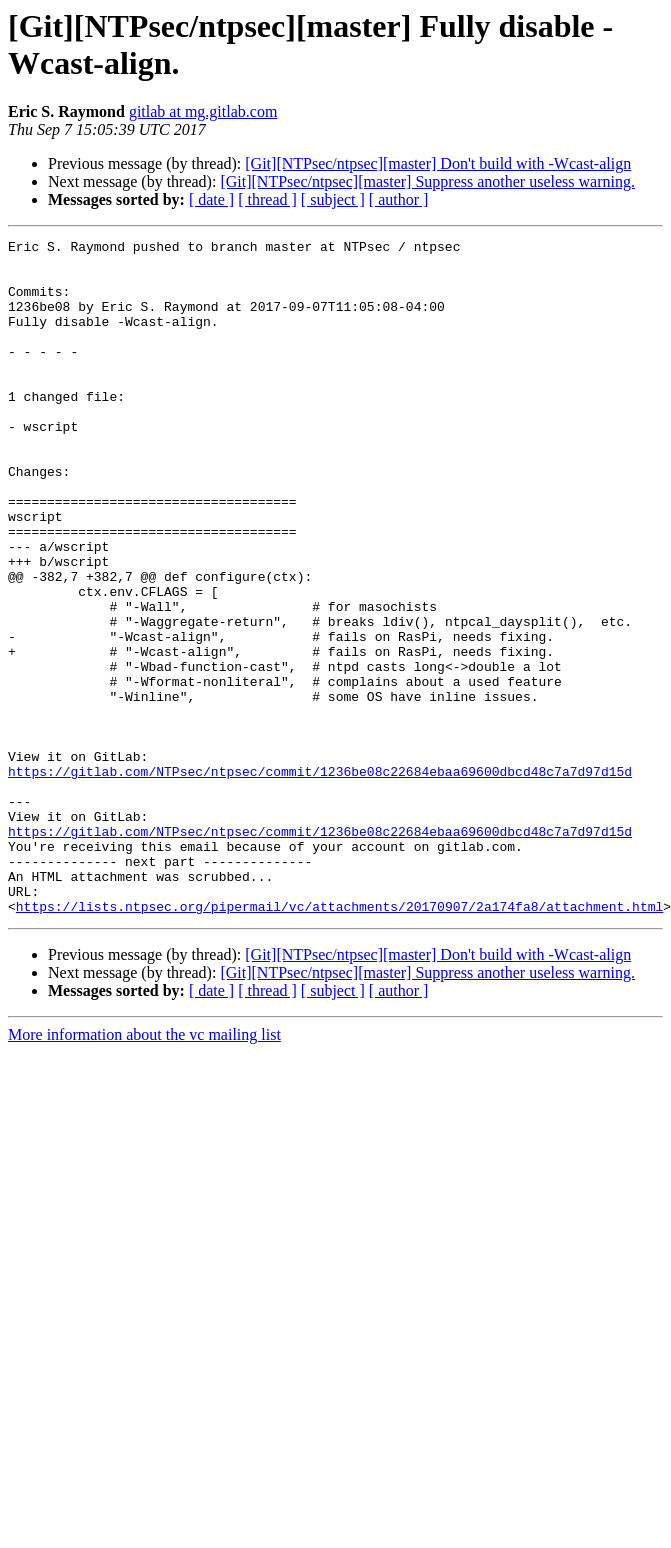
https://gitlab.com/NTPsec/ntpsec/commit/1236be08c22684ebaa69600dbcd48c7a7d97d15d (320, 879)
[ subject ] (333, 199)
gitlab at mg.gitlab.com (203, 111)
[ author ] (399, 199)
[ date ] (211, 199)
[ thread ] (267, 199)
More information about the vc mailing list (144, 1169)
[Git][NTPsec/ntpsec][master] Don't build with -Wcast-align (438, 163)
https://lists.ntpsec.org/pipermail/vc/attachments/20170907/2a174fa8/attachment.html (339, 1041)
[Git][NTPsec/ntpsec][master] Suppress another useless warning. (427, 181)
